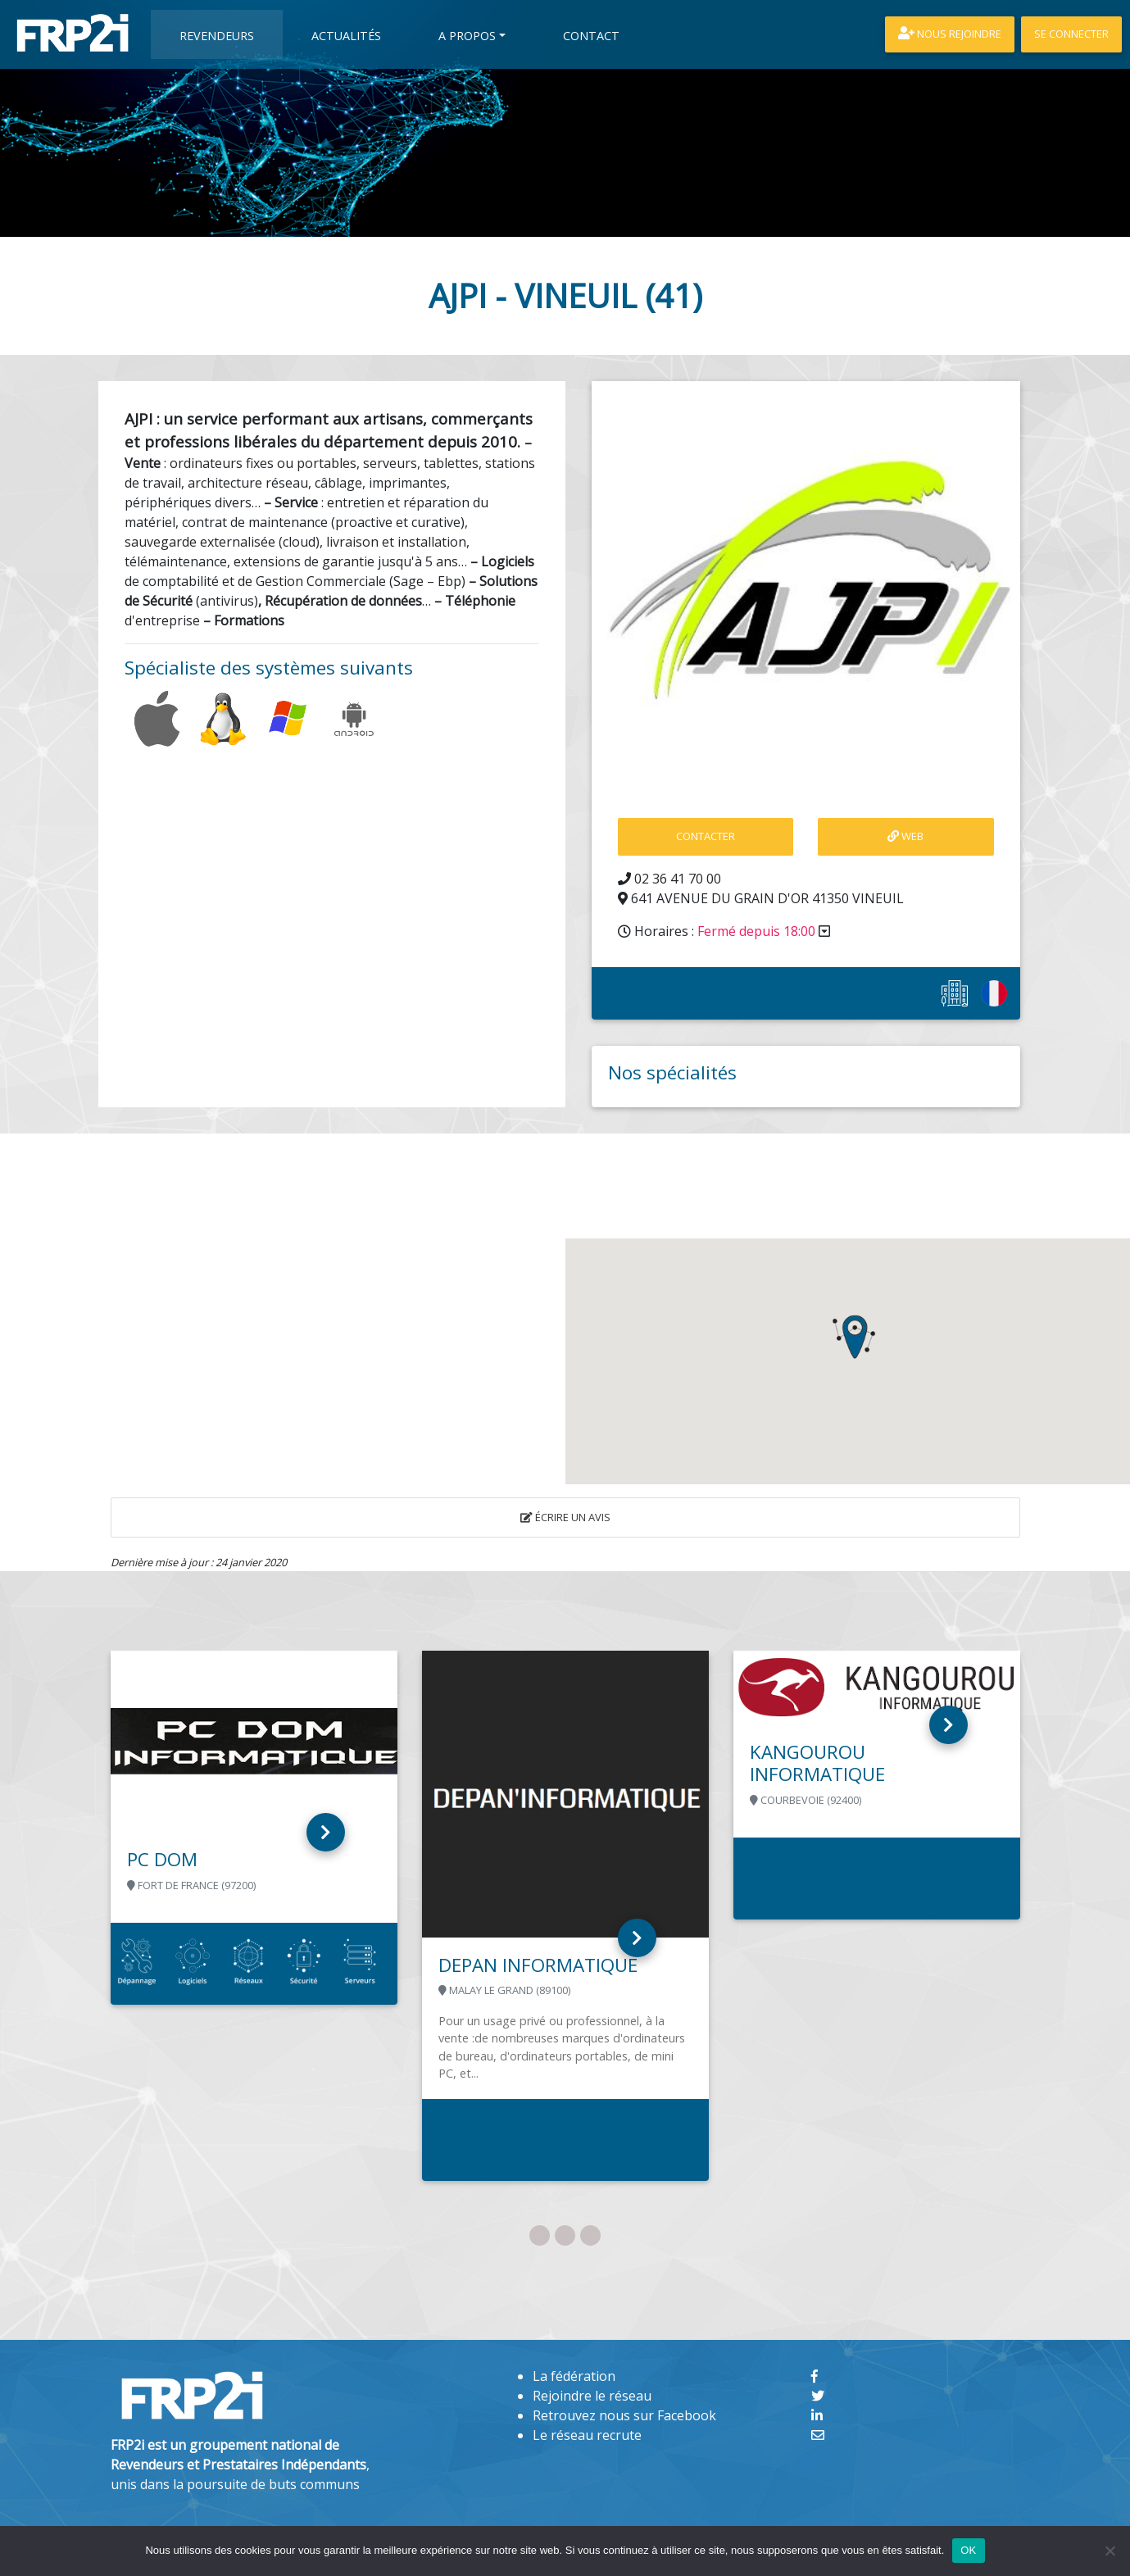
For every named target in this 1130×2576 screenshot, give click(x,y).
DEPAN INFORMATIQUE (538, 1965)
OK (968, 2550)
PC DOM (162, 1859)
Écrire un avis (565, 1517)
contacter (705, 836)
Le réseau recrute (587, 2435)
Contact (591, 35)
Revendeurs (216, 35)
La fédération (574, 2376)
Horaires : (724, 931)
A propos (467, 35)
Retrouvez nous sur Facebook (624, 2415)
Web (905, 836)
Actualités (346, 35)
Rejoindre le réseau (592, 2396)
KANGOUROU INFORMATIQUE (817, 1763)
